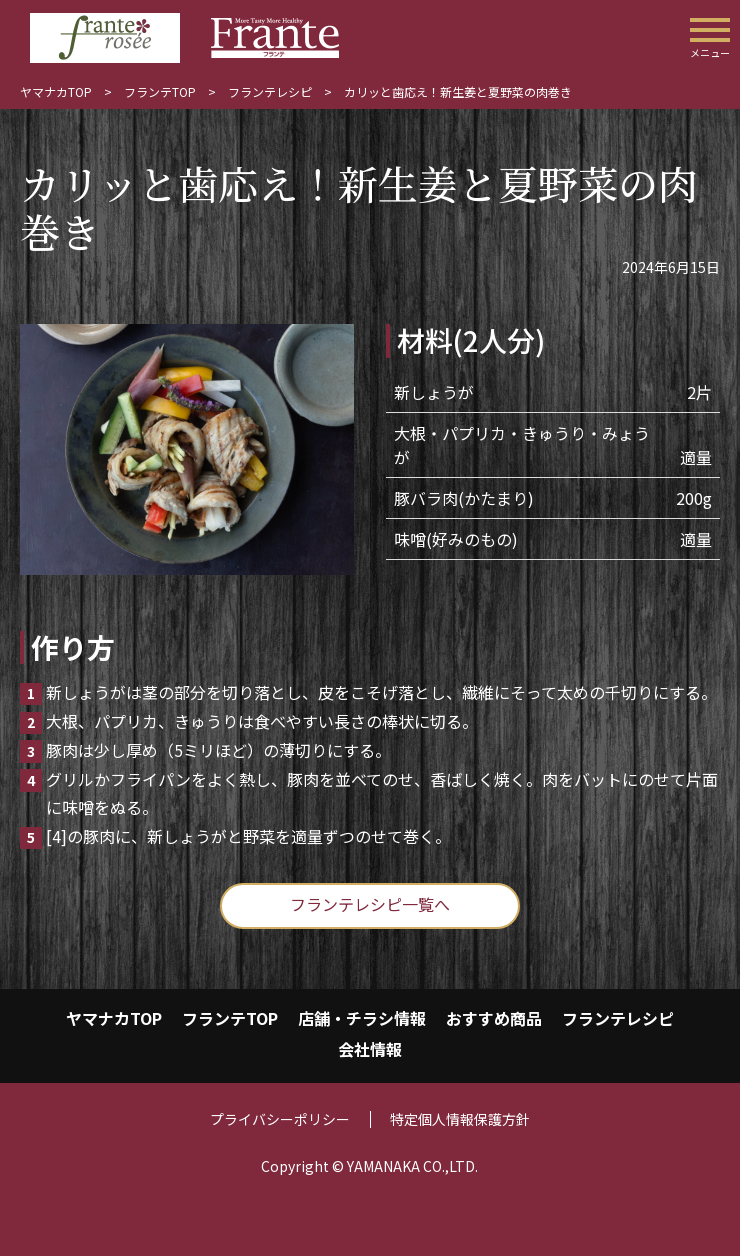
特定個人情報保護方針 (460, 1119)
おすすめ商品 (494, 1018)
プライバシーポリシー (280, 1119)
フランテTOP (160, 91)
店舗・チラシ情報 (362, 1018)
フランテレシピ (270, 91)
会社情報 (370, 1049)
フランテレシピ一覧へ (370, 904)
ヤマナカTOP (56, 91)
